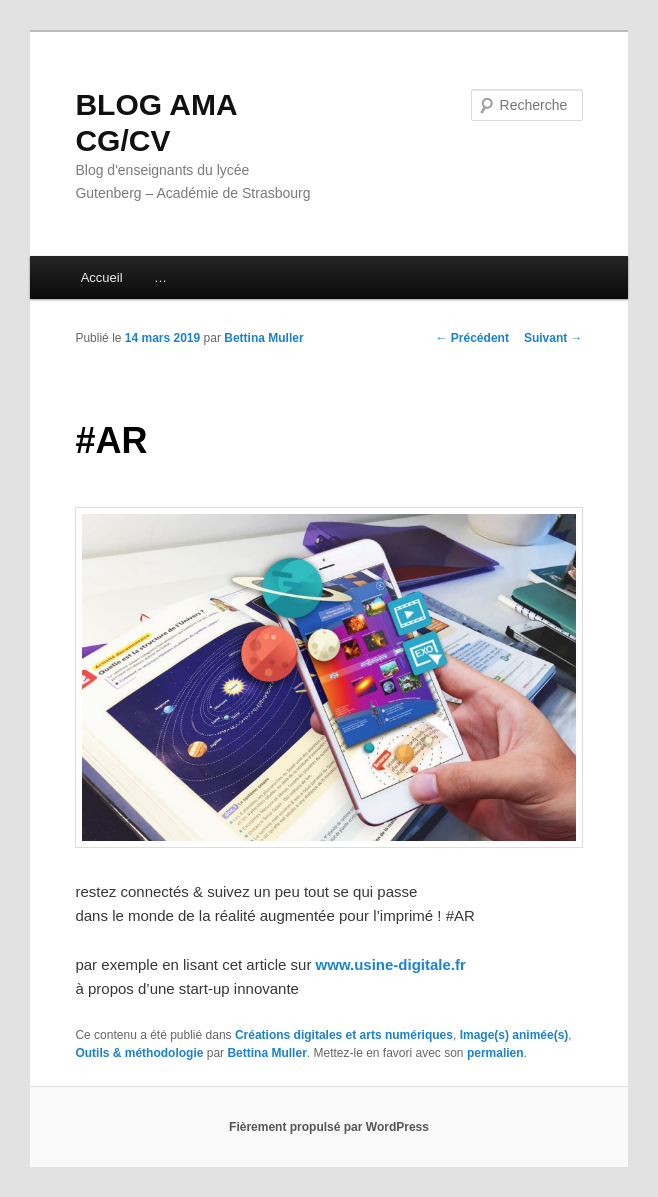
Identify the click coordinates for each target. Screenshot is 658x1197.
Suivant (553, 338)
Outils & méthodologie (139, 1053)
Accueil (102, 277)
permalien (495, 1053)
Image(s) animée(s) (514, 1035)
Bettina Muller (263, 338)
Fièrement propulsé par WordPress (329, 1127)
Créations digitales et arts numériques (344, 1035)
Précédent (472, 338)
